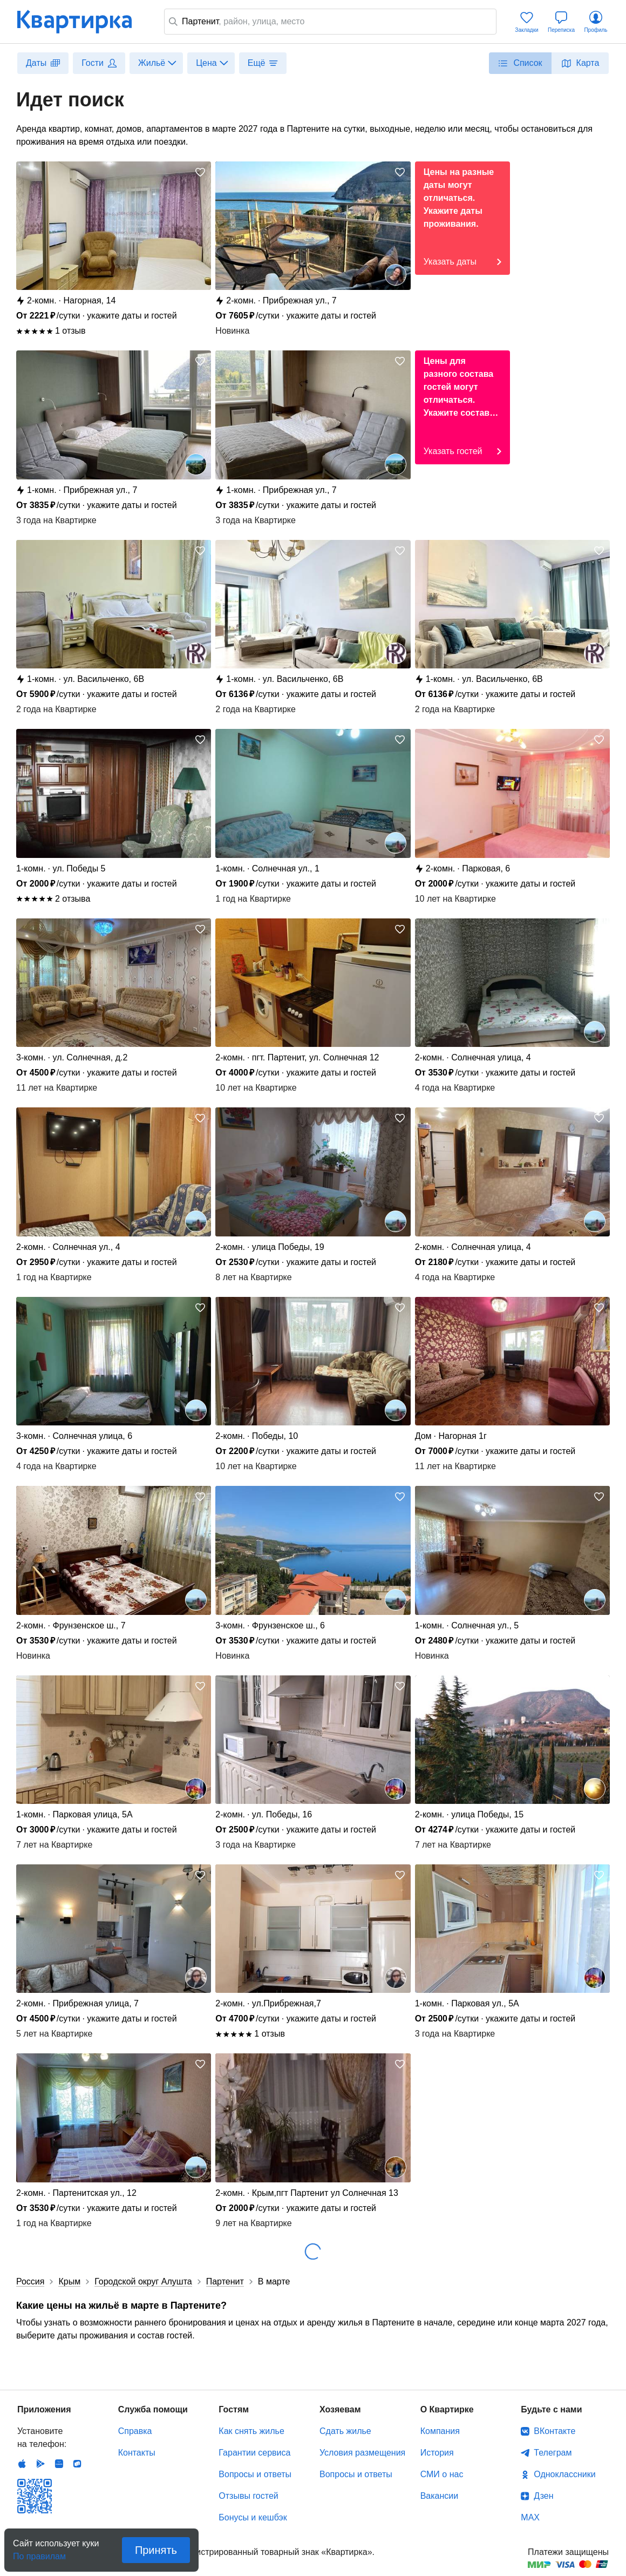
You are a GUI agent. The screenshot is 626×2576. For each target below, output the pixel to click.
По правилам (39, 2553)
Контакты (136, 2452)
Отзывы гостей (248, 2495)
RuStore (77, 2463)
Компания (440, 2431)
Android (40, 2463)
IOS (22, 2463)
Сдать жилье (345, 2431)
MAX (530, 2517)
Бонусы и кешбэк (253, 2517)
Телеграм (552, 2452)
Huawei (59, 2463)
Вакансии (439, 2495)
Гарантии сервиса (254, 2452)
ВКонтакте (554, 2431)
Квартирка (82, 21)
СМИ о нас (442, 2474)
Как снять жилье (251, 2431)
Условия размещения (362, 2452)
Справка (135, 2431)
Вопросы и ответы (255, 2474)
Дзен (543, 2495)
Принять (156, 2550)
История (437, 2452)
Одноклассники (564, 2474)
